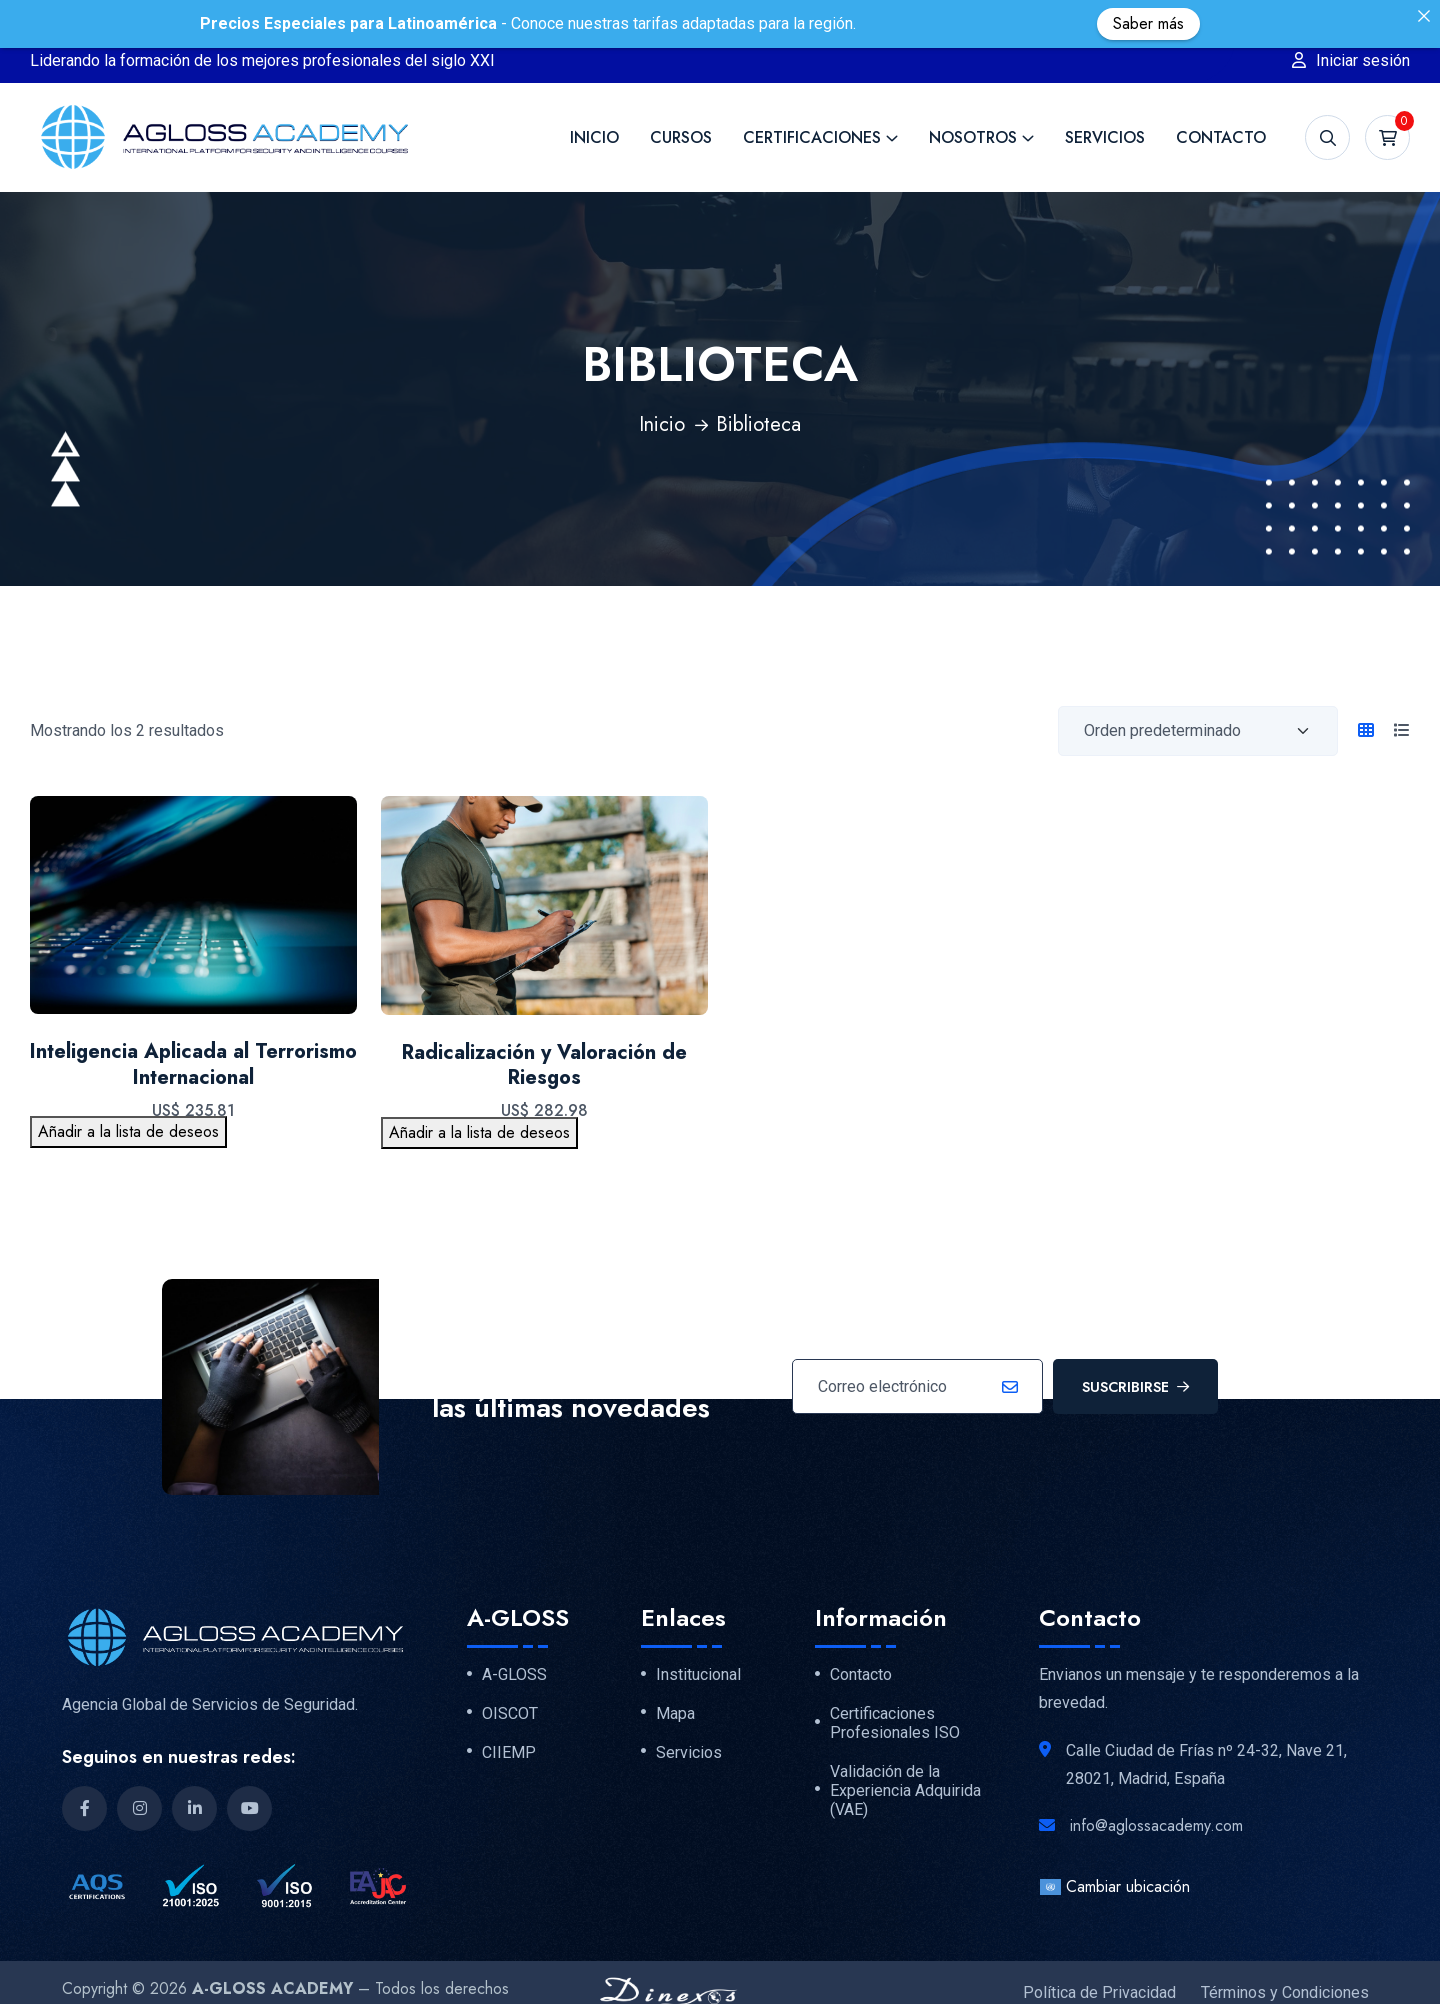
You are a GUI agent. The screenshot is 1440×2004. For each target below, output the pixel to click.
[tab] (1366, 692)
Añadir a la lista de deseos (128, 1092)
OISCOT (510, 1675)
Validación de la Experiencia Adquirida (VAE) (905, 1752)
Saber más (1148, 23)
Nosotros (973, 98)
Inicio (594, 98)
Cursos (681, 98)
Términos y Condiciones (1285, 1953)
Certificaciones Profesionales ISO (895, 1684)
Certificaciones (812, 98)
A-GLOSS (514, 1636)
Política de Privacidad (1099, 1953)
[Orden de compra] (1198, 692)
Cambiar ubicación (1114, 1847)
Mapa (675, 1675)
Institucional (698, 1636)
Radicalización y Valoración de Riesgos (544, 1026)
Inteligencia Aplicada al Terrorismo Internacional (193, 1025)
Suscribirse (1135, 1348)
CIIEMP (509, 1714)
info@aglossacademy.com (1156, 1786)
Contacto (1221, 98)
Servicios (1105, 98)
